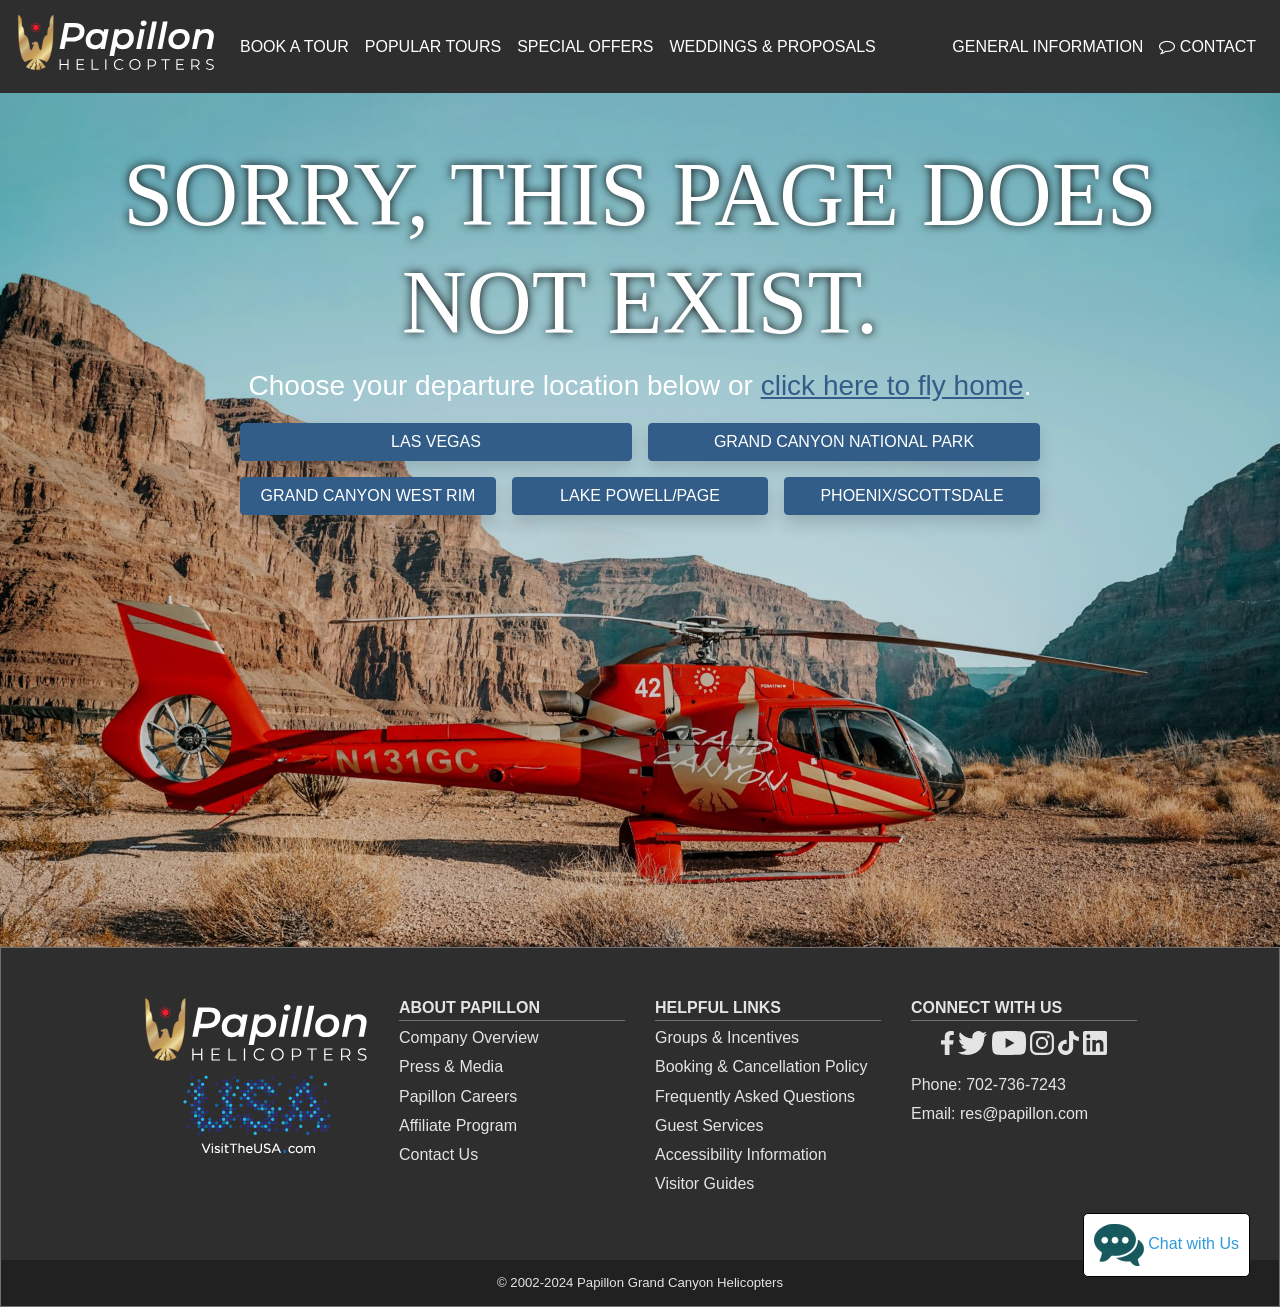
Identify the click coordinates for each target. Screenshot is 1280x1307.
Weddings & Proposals (772, 46)
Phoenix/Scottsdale (911, 495)
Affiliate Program (458, 1125)
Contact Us (438, 1154)
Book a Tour (294, 46)
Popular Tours (433, 46)
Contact (1207, 46)
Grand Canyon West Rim (368, 495)
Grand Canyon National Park (844, 441)
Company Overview (469, 1037)
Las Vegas (436, 441)
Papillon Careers (458, 1096)
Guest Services (709, 1125)
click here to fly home (892, 385)
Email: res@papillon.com (999, 1113)
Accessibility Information (741, 1154)
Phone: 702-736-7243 (988, 1084)
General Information (1047, 46)
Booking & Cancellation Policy (761, 1066)
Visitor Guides (704, 1183)
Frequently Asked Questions (755, 1096)
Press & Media (451, 1066)
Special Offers (585, 46)
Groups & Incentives (727, 1037)
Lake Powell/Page (640, 495)
